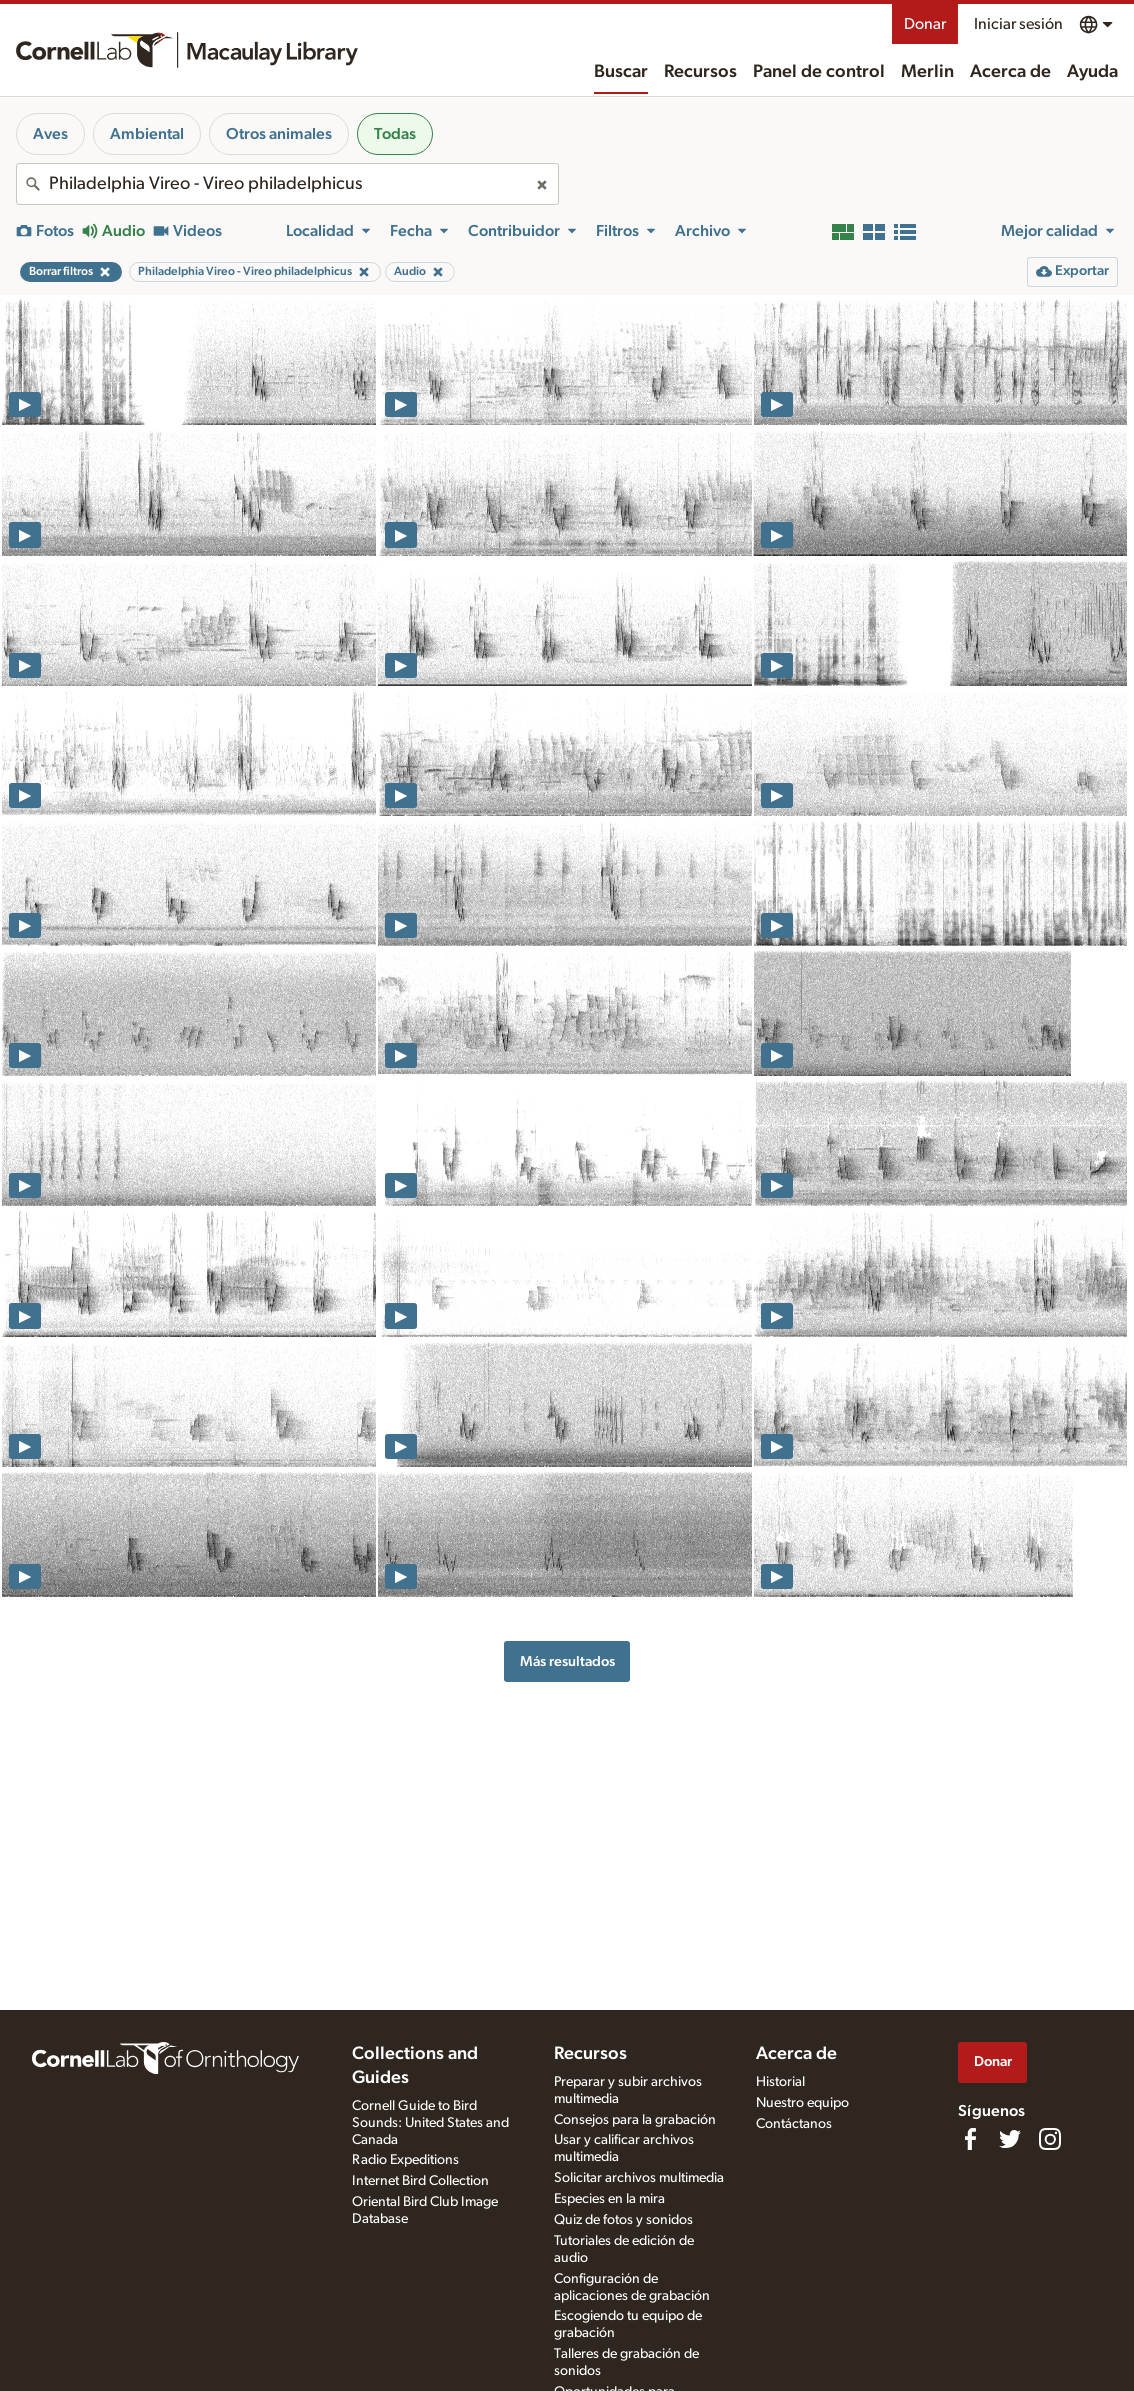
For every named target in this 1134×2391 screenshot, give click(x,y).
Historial (780, 2082)
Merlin (927, 72)
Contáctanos (794, 2124)
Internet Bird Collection (420, 2181)
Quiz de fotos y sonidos (623, 2220)
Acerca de (1010, 72)
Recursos (700, 72)
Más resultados (567, 1661)
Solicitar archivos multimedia (639, 2178)
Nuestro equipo (802, 2103)
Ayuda (1092, 72)
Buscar (621, 72)
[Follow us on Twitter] (1010, 2139)
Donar (925, 24)
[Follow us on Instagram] (1050, 2139)
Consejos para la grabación (635, 2120)
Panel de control (819, 72)
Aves (50, 134)
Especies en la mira (609, 2199)
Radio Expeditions (405, 2160)
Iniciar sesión (1018, 24)
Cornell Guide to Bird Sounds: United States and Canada (430, 2123)
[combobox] (287, 184)
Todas (395, 134)
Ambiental (147, 134)
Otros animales (279, 134)
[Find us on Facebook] (970, 2139)
